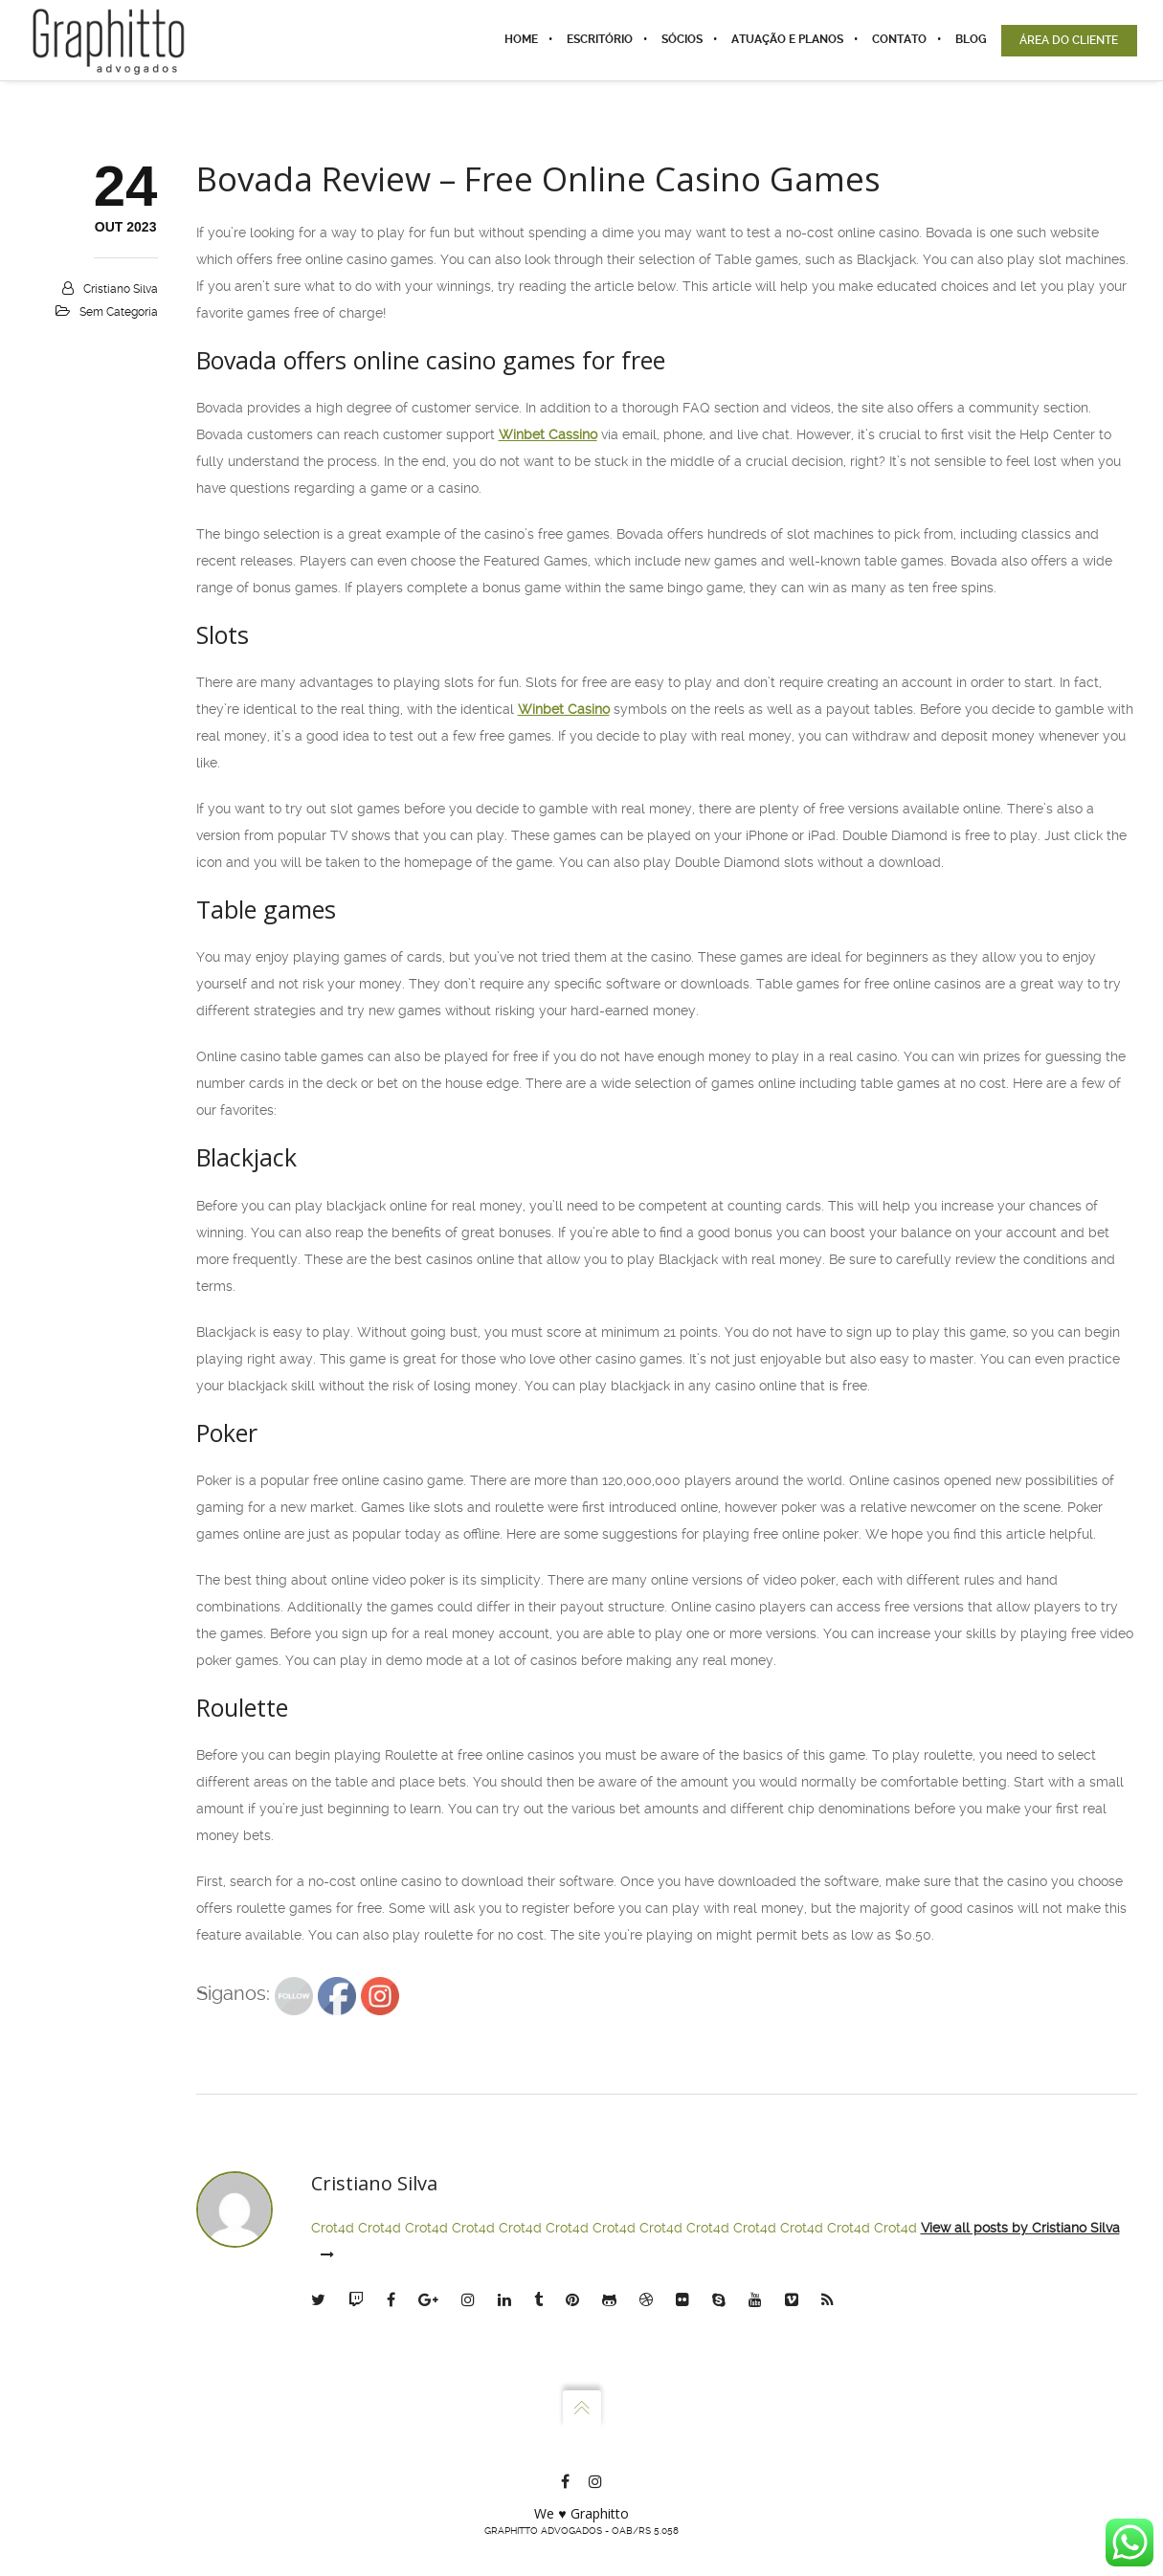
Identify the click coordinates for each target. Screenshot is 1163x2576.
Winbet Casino (564, 709)
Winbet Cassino (548, 434)
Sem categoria (118, 312)
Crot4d (332, 2227)
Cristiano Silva (120, 289)
